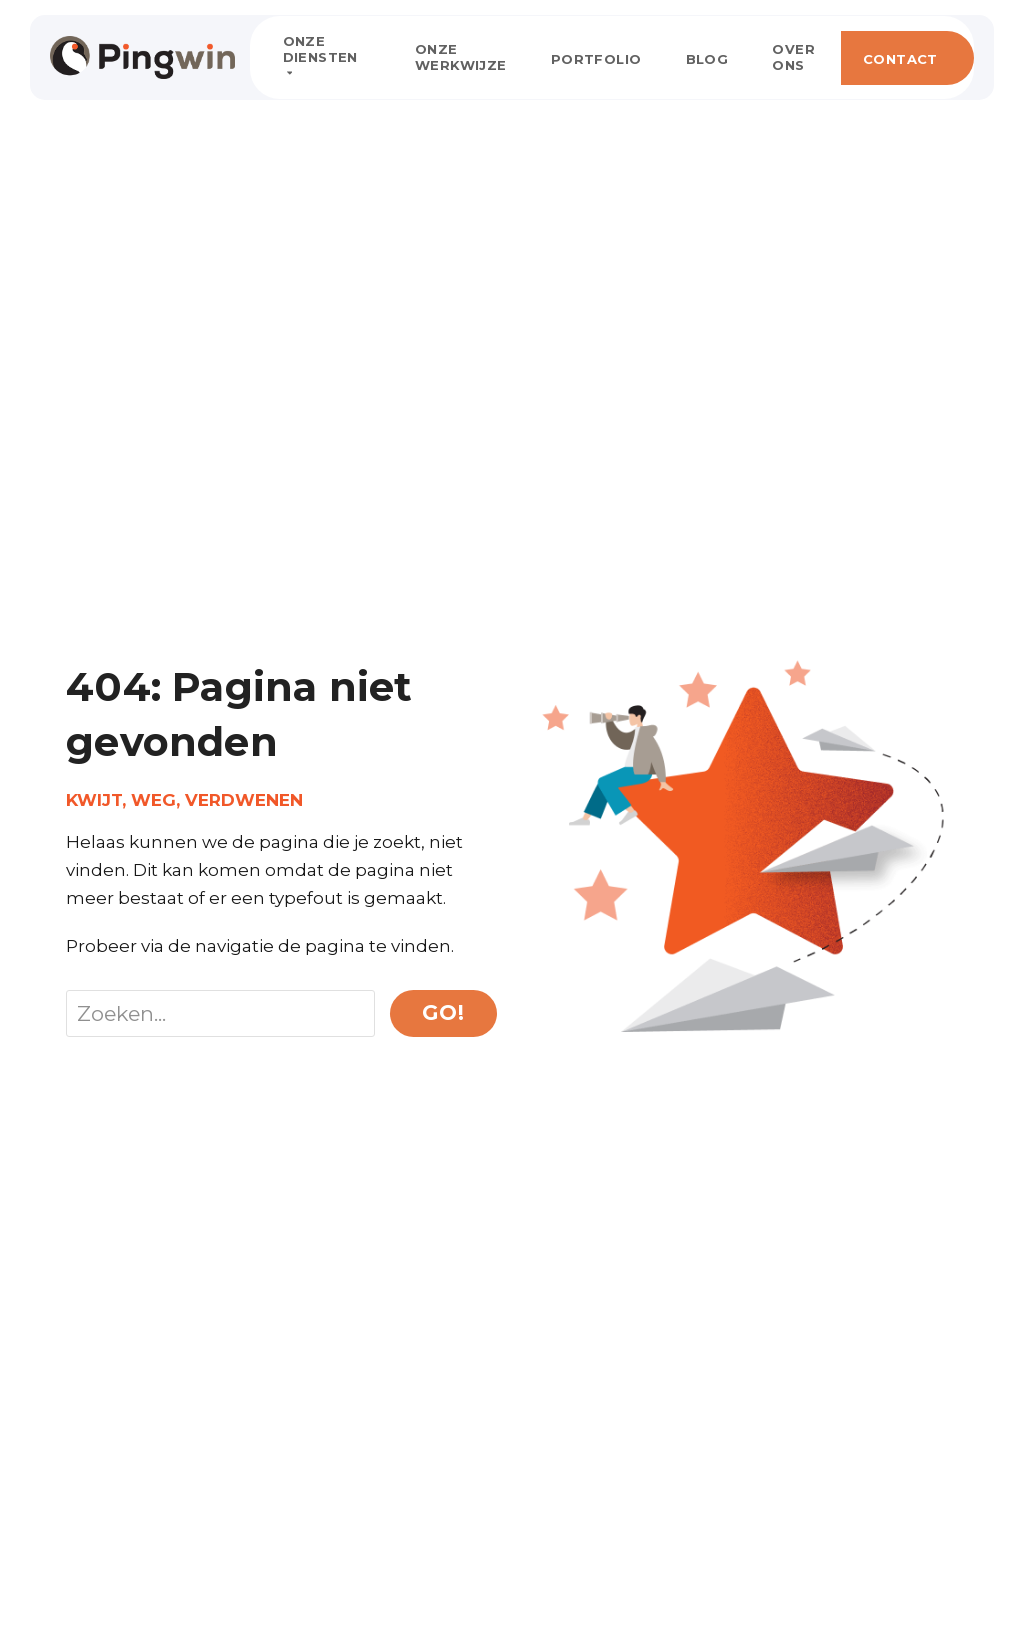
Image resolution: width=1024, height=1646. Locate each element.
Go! (443, 1012)
